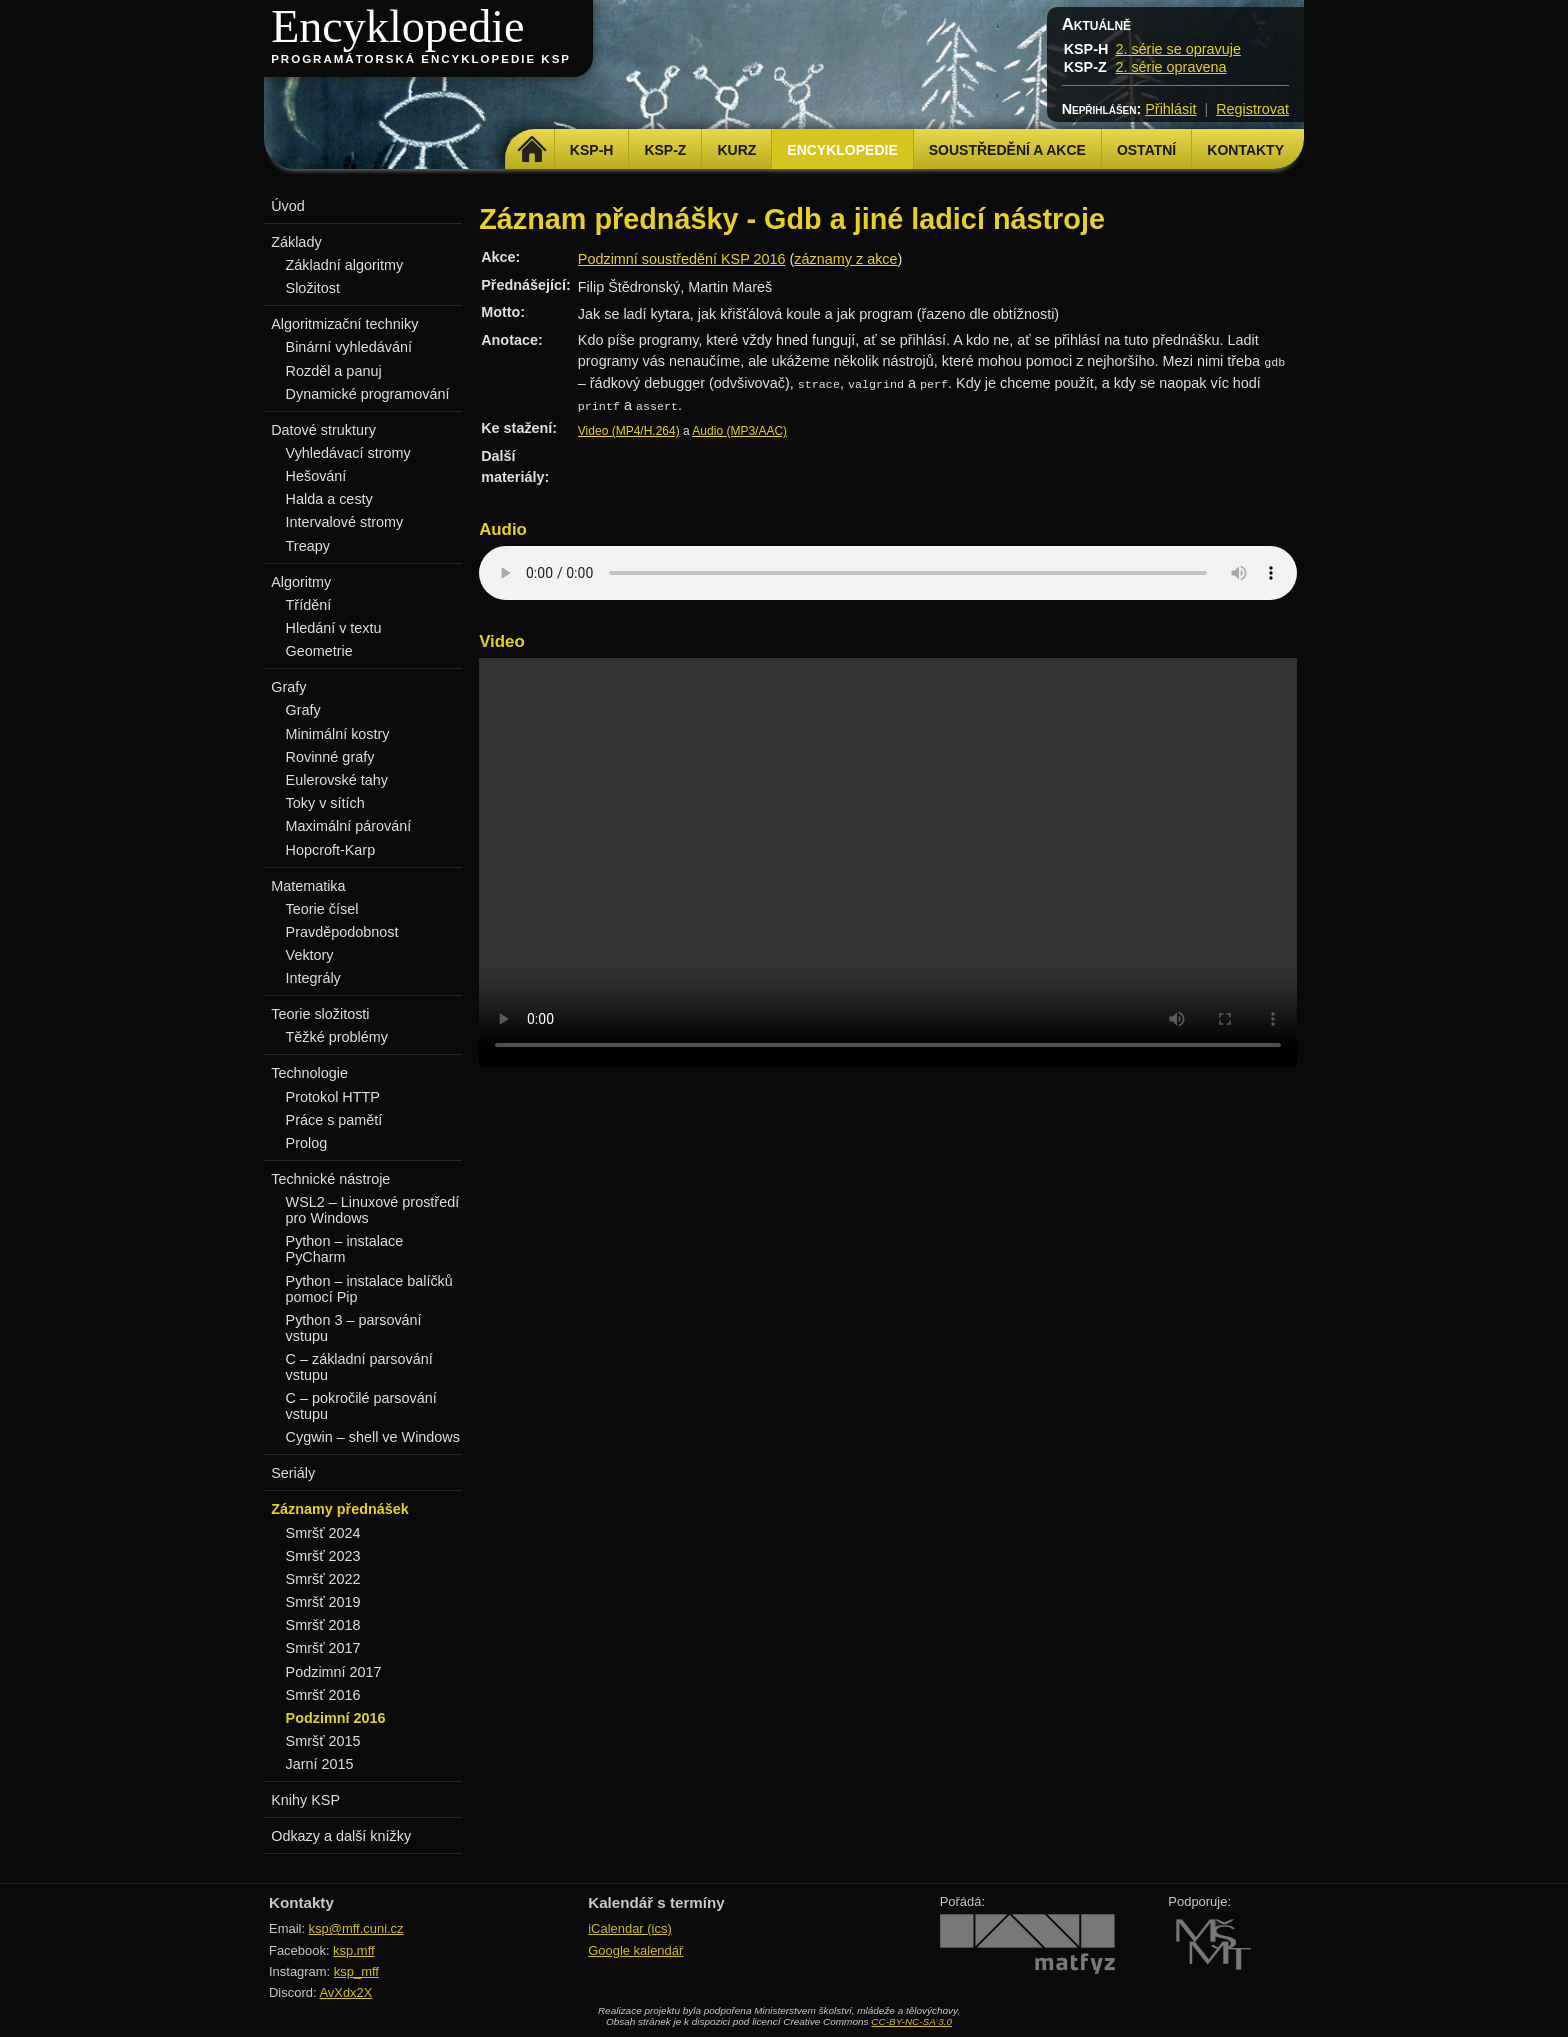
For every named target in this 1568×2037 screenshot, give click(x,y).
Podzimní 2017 (334, 1672)
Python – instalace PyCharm (345, 1249)
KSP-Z (665, 150)
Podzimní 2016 (336, 1718)
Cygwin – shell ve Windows (373, 1437)
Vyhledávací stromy (348, 453)
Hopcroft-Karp (331, 850)
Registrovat (1252, 109)
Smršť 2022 (323, 1579)
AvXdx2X (345, 1992)
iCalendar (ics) (630, 1928)
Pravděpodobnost (342, 932)
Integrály (313, 978)
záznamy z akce (845, 259)
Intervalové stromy (345, 522)
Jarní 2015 (320, 1764)
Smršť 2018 (323, 1625)
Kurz (736, 150)
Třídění (309, 605)
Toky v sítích (325, 803)
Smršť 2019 (323, 1602)
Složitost (313, 288)
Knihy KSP (305, 1800)
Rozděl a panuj (334, 371)
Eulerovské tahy (337, 780)
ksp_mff (356, 1971)
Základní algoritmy (345, 265)
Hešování (316, 476)
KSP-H (592, 150)
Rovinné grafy (330, 757)
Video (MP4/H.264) (629, 431)
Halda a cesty (329, 499)
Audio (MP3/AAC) (739, 431)
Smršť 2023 (323, 1556)
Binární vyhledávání (349, 347)
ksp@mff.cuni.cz (356, 1928)
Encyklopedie (397, 26)
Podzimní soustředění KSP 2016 (682, 259)
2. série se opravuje (1178, 49)
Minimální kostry (338, 734)
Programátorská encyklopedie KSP (421, 59)
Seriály (293, 1473)
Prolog (307, 1143)
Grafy (303, 710)
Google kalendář (635, 1950)
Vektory (310, 955)
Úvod (288, 206)
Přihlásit (1170, 109)
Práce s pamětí (334, 1120)
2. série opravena (1170, 67)
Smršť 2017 (323, 1648)
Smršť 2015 (323, 1741)
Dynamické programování (368, 394)
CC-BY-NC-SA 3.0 (911, 2021)
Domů (532, 150)
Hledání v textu (334, 628)
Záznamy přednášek (340, 1509)
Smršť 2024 (323, 1533)
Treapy (308, 546)
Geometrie (319, 651)
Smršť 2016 (323, 1695)
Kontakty (1245, 150)
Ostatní (1146, 150)
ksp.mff (354, 1950)
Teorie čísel (322, 909)
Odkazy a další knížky (341, 1836)
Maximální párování (349, 826)
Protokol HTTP (333, 1097)
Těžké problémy (337, 1037)
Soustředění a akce (1007, 150)
